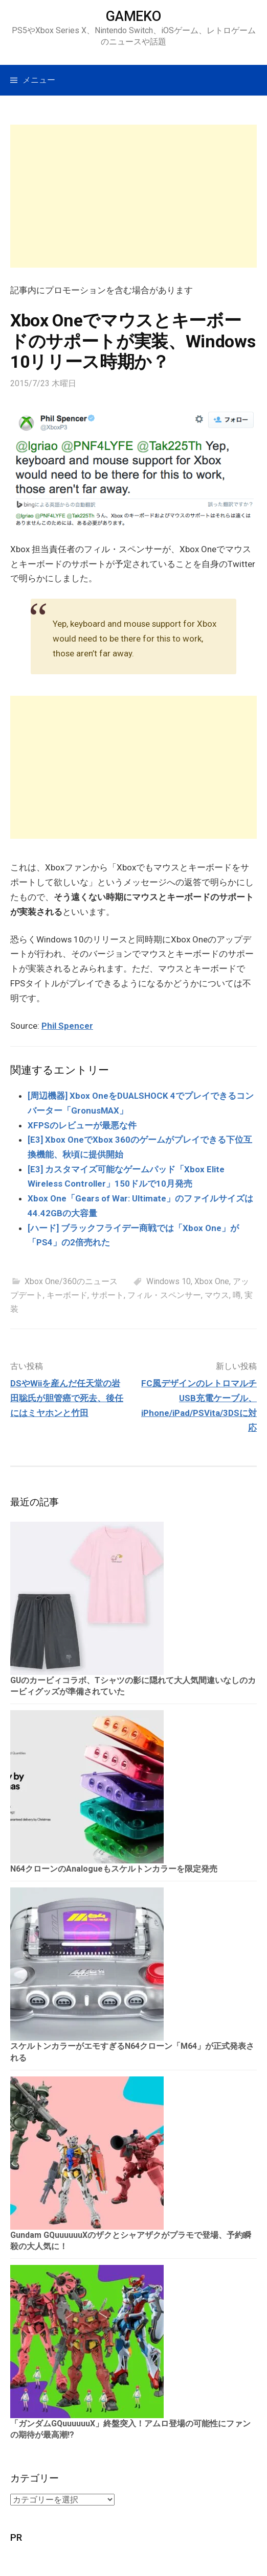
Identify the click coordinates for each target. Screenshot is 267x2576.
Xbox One (211, 1281)
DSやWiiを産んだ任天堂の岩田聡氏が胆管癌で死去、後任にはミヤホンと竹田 (66, 1397)
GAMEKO (133, 16)
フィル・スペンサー (164, 1295)
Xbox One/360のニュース (71, 1281)
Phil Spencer (67, 1026)
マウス (217, 1295)
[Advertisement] (133, 196)
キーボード (67, 1295)
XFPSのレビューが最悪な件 (82, 1125)
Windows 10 (168, 1281)
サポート (107, 1295)
